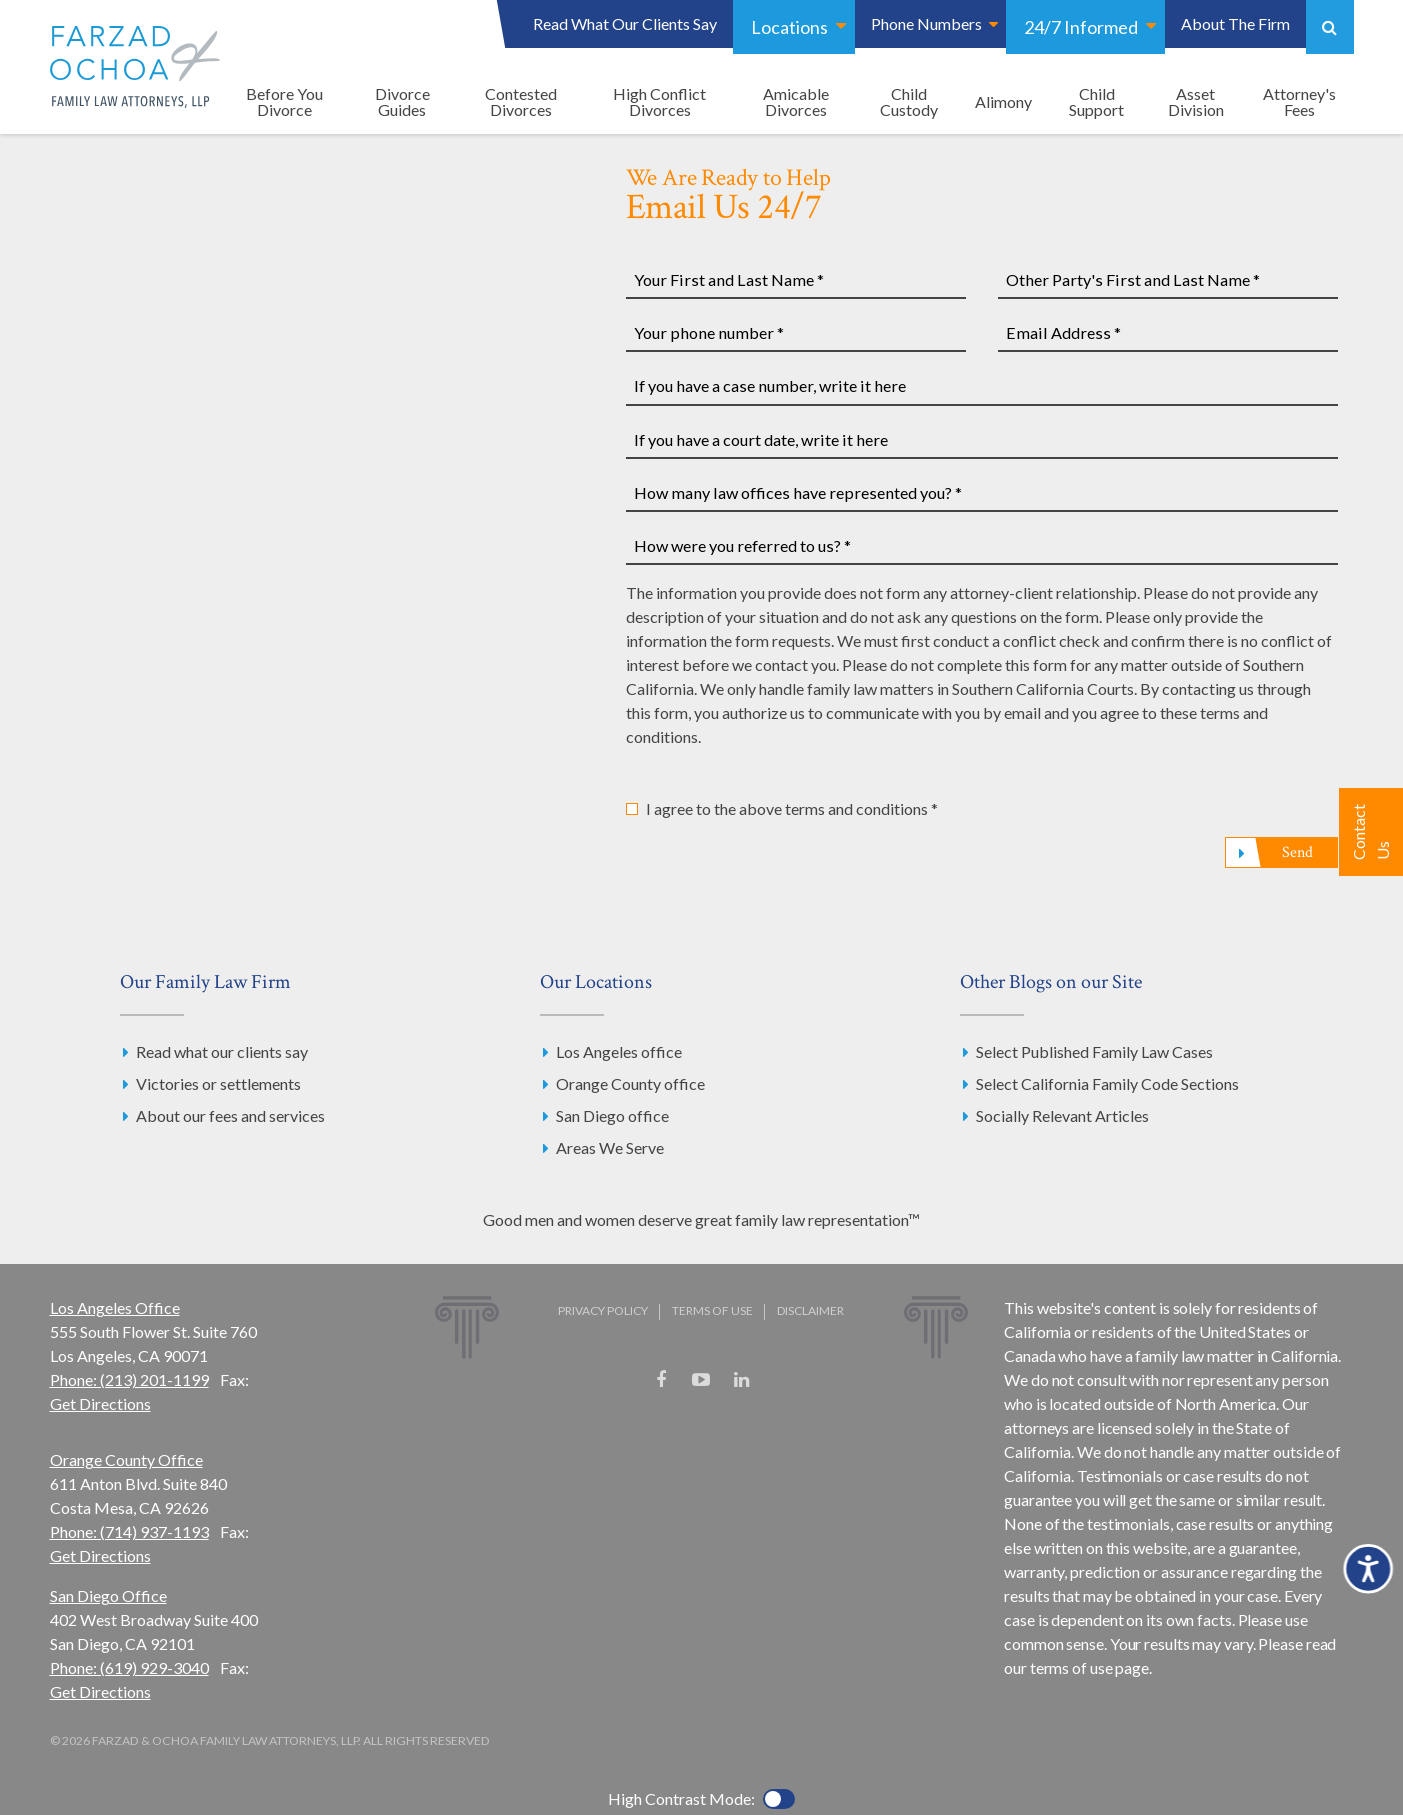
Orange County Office (126, 1459)
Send (1297, 852)
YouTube (701, 1380)
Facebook (661, 1380)
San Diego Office (108, 1595)
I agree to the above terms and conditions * (792, 808)
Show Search (1330, 27)
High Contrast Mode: (681, 1798)
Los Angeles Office (115, 1307)
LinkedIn (741, 1380)
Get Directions (100, 1403)
